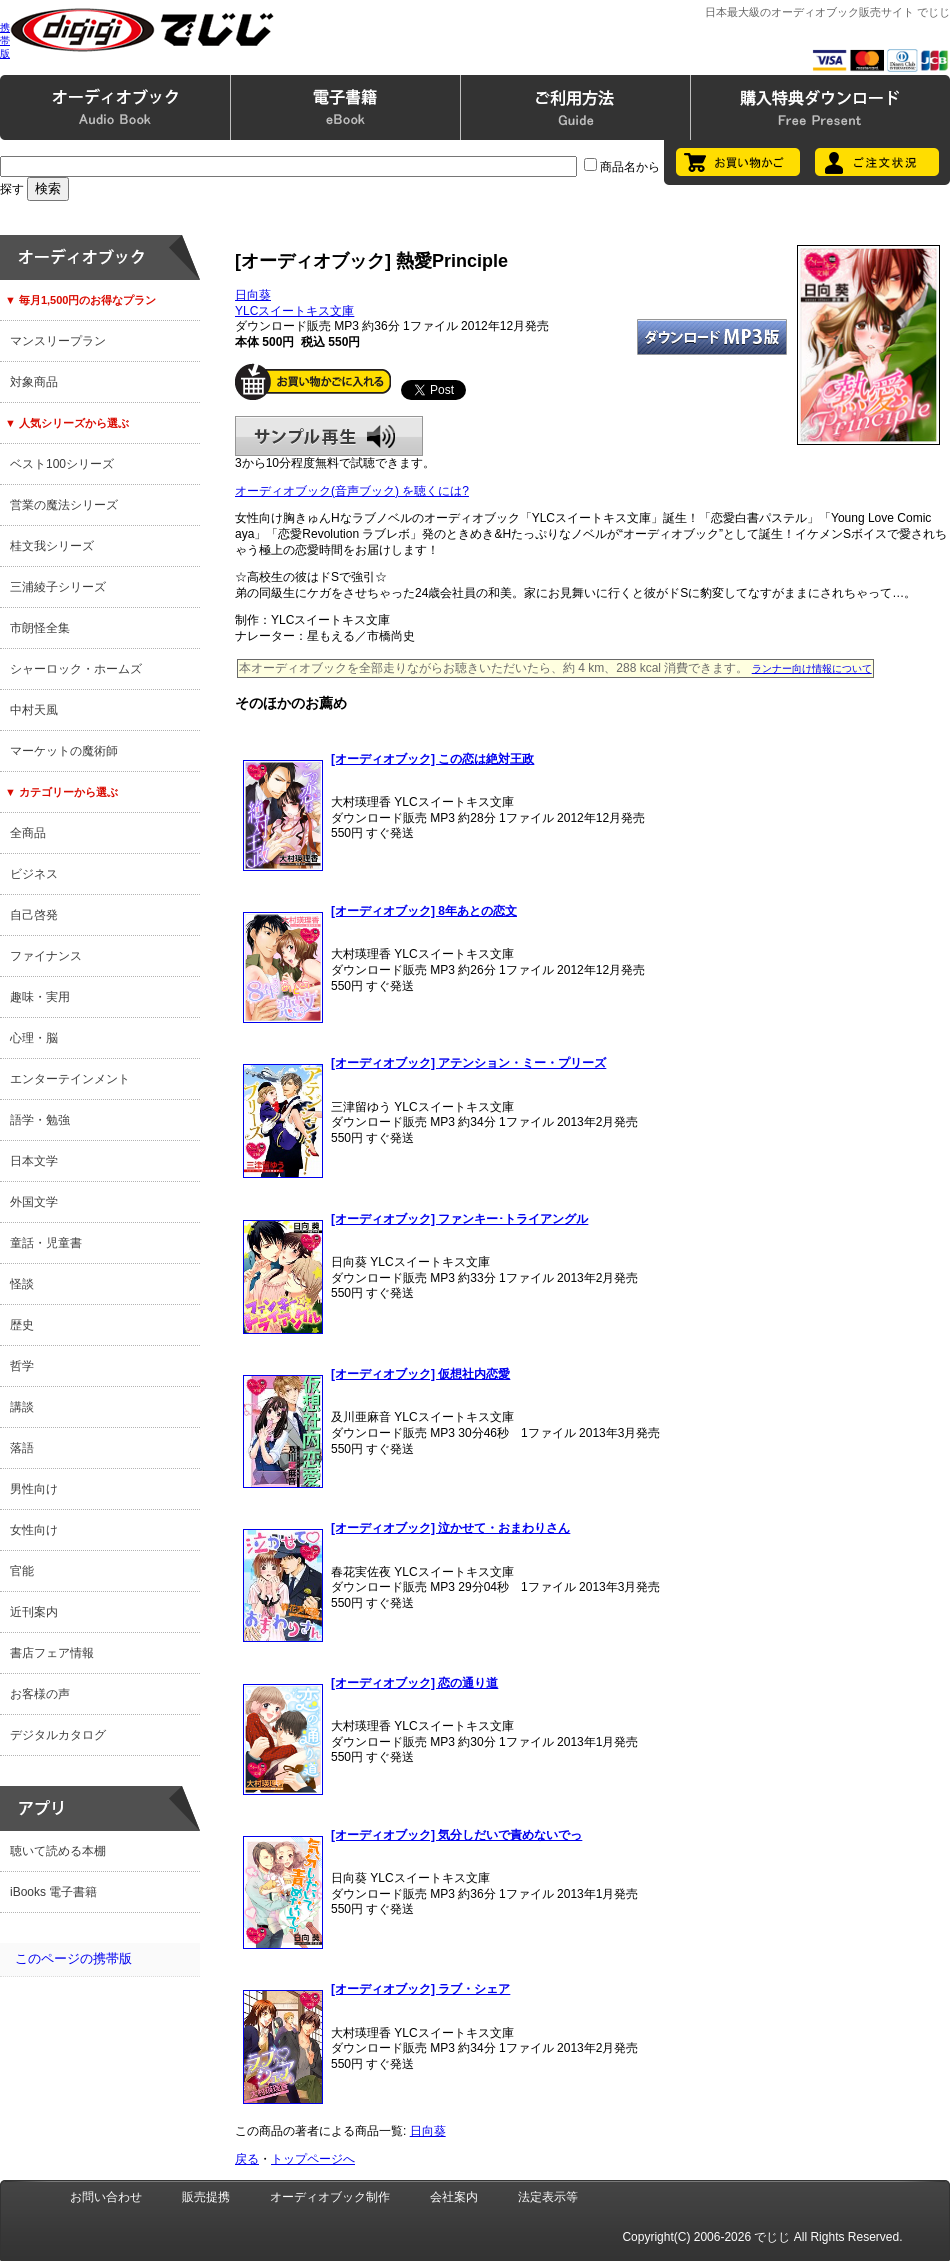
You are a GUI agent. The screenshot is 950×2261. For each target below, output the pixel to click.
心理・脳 (34, 1038)
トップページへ (313, 2159)
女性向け (34, 1530)
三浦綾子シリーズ (58, 587)
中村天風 (34, 710)
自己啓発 (34, 915)
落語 (22, 1448)
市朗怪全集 (40, 628)
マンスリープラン (58, 341)
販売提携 (206, 2197)
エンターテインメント (70, 1079)
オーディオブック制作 (330, 2197)
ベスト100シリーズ (62, 464)
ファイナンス (46, 956)
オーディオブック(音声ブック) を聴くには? (352, 491)
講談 (22, 1407)
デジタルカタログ (58, 1735)
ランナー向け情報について (812, 668)
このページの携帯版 (73, 1958)
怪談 (22, 1284)
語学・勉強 (40, 1120)
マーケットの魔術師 (64, 751)
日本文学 (34, 1161)
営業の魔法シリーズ (64, 505)
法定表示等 (548, 2197)
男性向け (34, 1489)
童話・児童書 (46, 1243)
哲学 (22, 1366)
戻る (247, 2159)
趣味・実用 (40, 997)
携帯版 (5, 40)
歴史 (22, 1325)
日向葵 (253, 295)
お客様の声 (40, 1694)
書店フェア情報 (52, 1653)
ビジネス (34, 874)
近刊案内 (34, 1612)
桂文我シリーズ (52, 546)
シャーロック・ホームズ (76, 669)
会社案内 (454, 2197)
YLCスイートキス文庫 (294, 311)
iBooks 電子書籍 (53, 1892)
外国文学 (34, 1202)
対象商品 (34, 382)
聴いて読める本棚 (58, 1851)
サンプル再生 (329, 436)
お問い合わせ (106, 2197)
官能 (22, 1571)
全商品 (28, 833)
